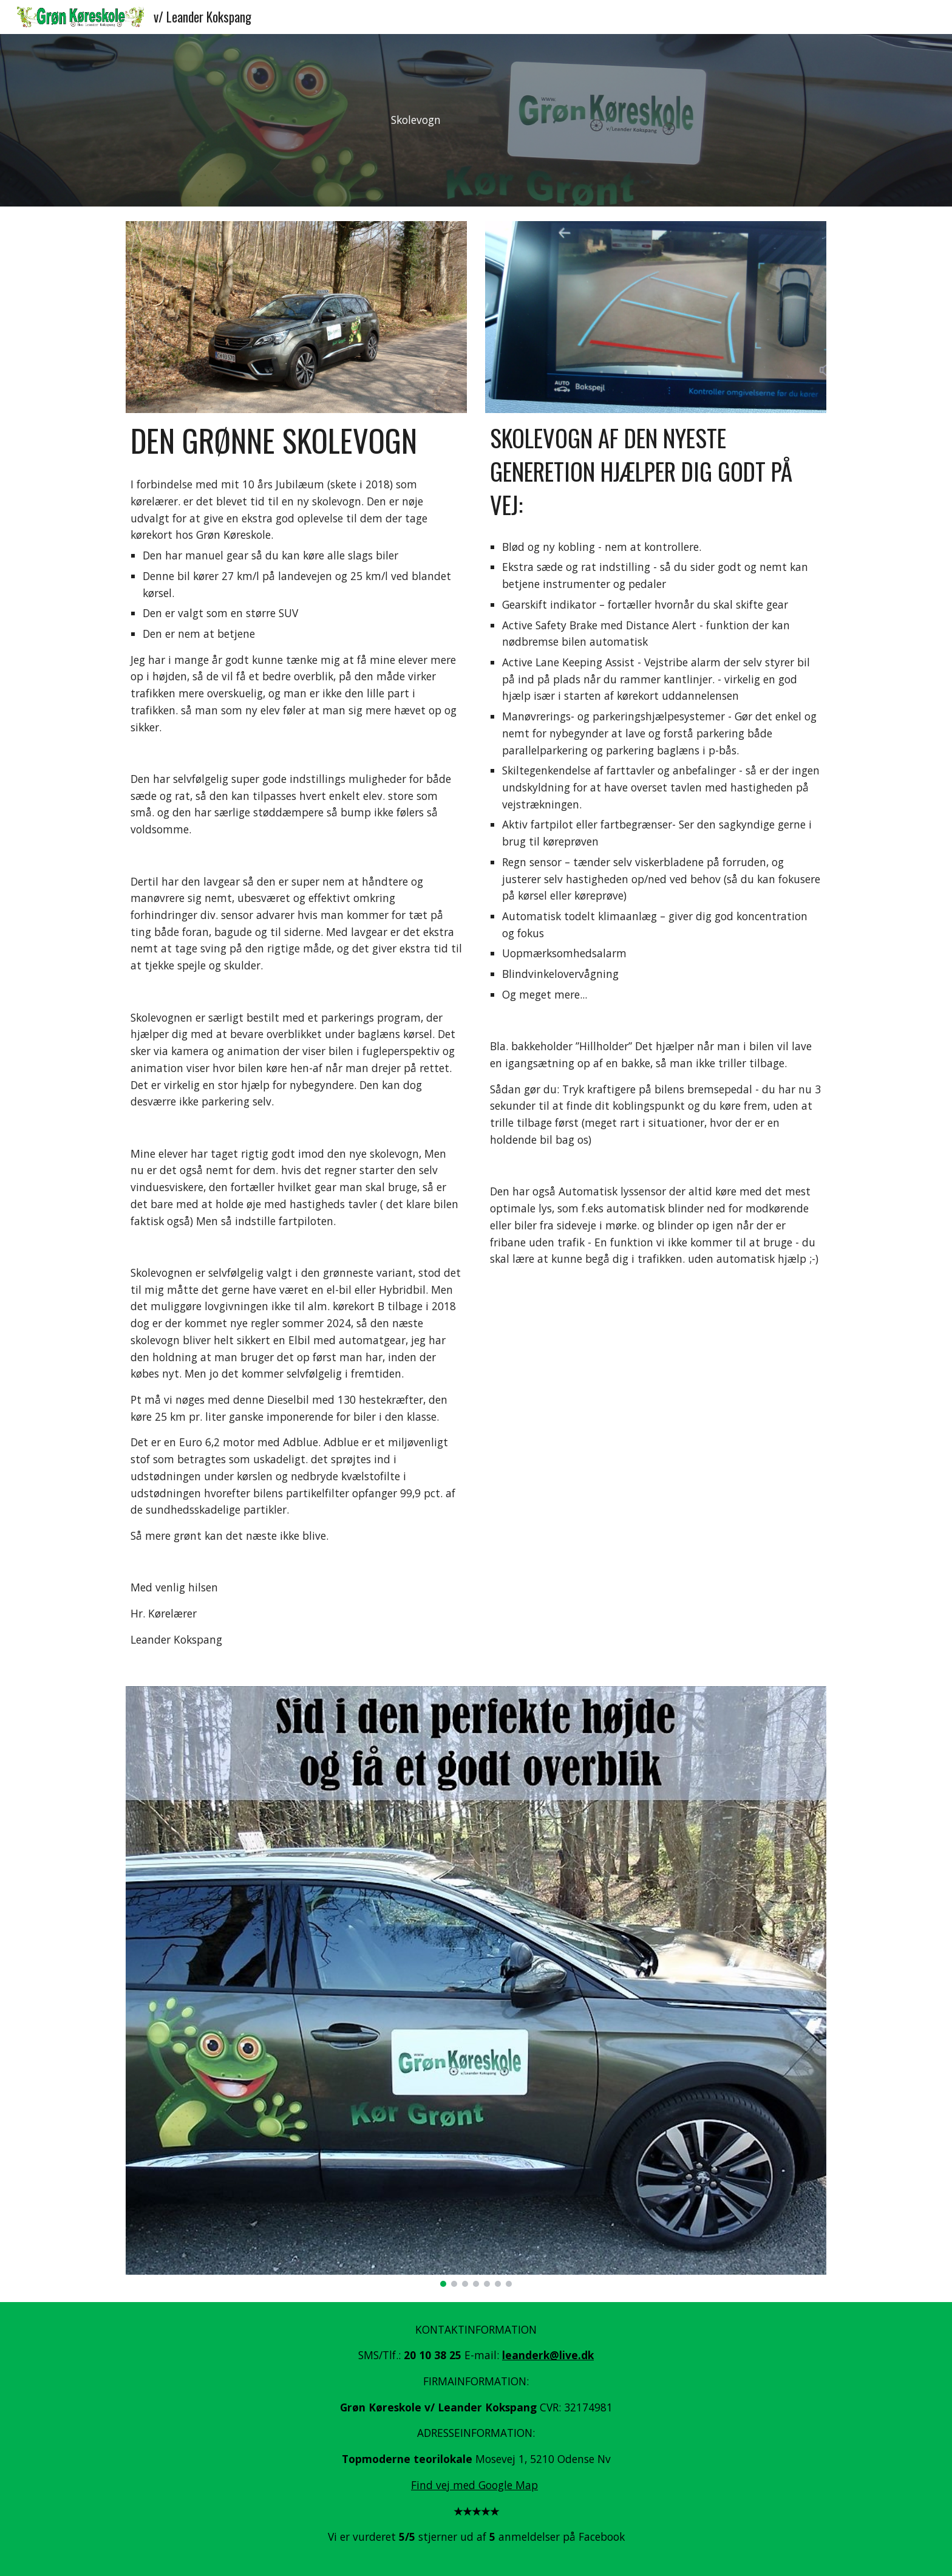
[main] (416, 120)
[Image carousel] (476, 1986)
